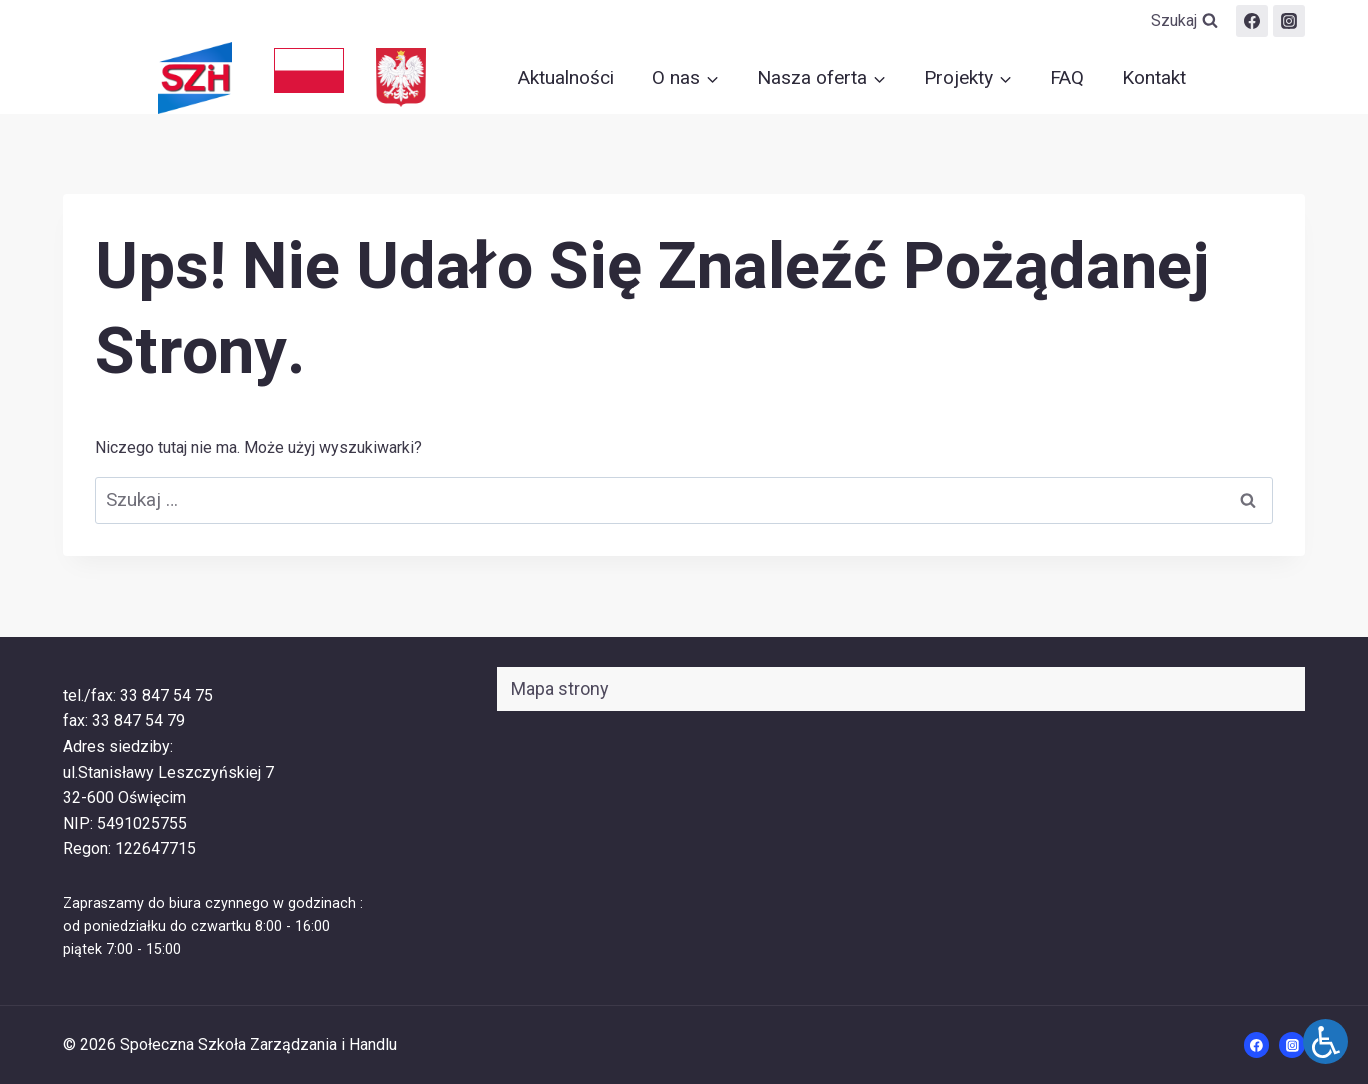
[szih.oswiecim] (1289, 21)
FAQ (1067, 78)
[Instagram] (1292, 1045)
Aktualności (566, 78)
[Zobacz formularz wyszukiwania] (1184, 21)
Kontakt (1154, 78)
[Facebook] (1252, 21)
